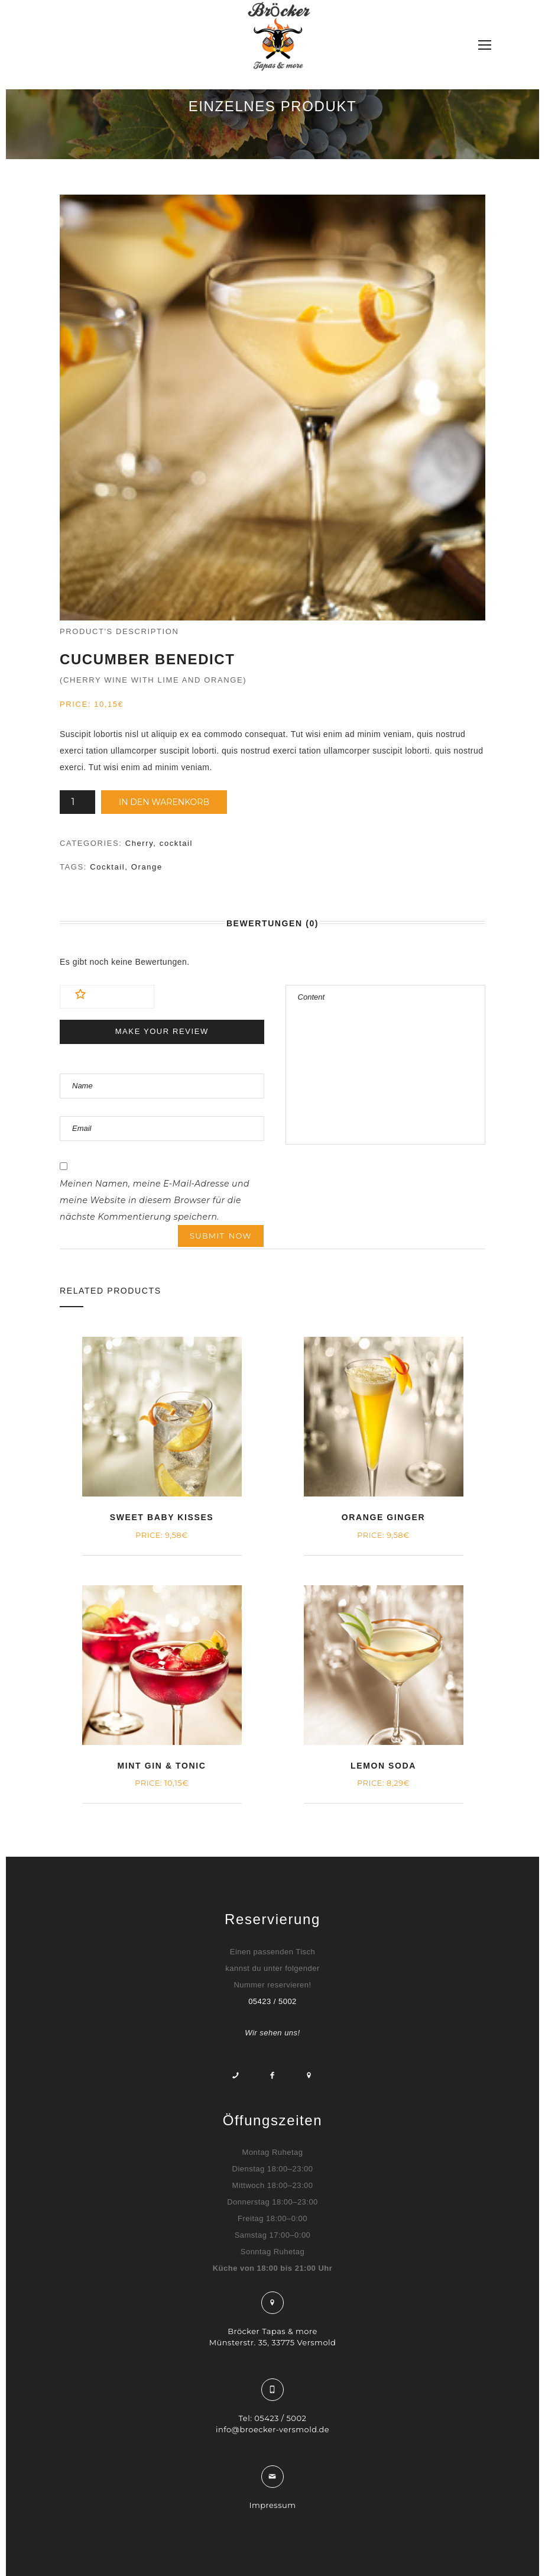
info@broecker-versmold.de (272, 2429)
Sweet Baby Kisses (162, 1517)
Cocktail (107, 866)
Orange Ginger (383, 1517)
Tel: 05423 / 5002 (273, 2418)
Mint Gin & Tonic (162, 1765)
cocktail (176, 843)
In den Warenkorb (164, 802)
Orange (147, 866)
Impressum (272, 2505)
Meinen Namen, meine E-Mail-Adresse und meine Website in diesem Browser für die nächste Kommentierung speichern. (154, 1200)
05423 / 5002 (272, 2001)
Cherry (139, 843)
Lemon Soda (383, 1765)
